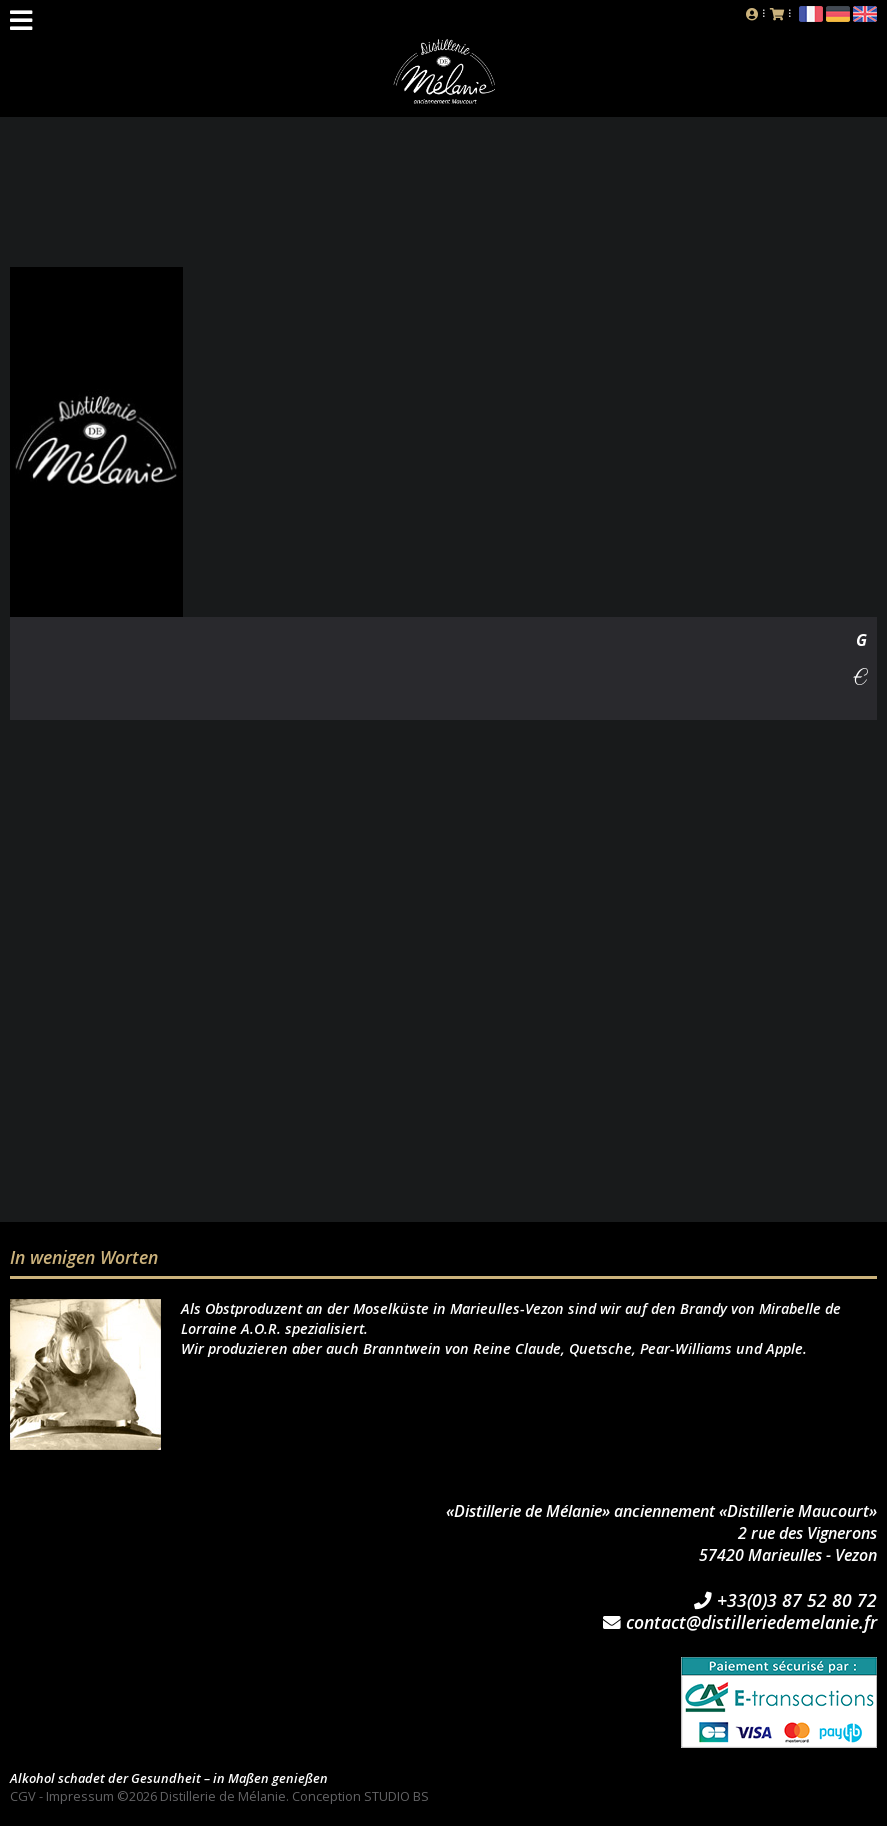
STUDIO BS (396, 1796)
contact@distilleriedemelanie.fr (740, 1623)
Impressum (80, 1796)
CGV (23, 1796)
